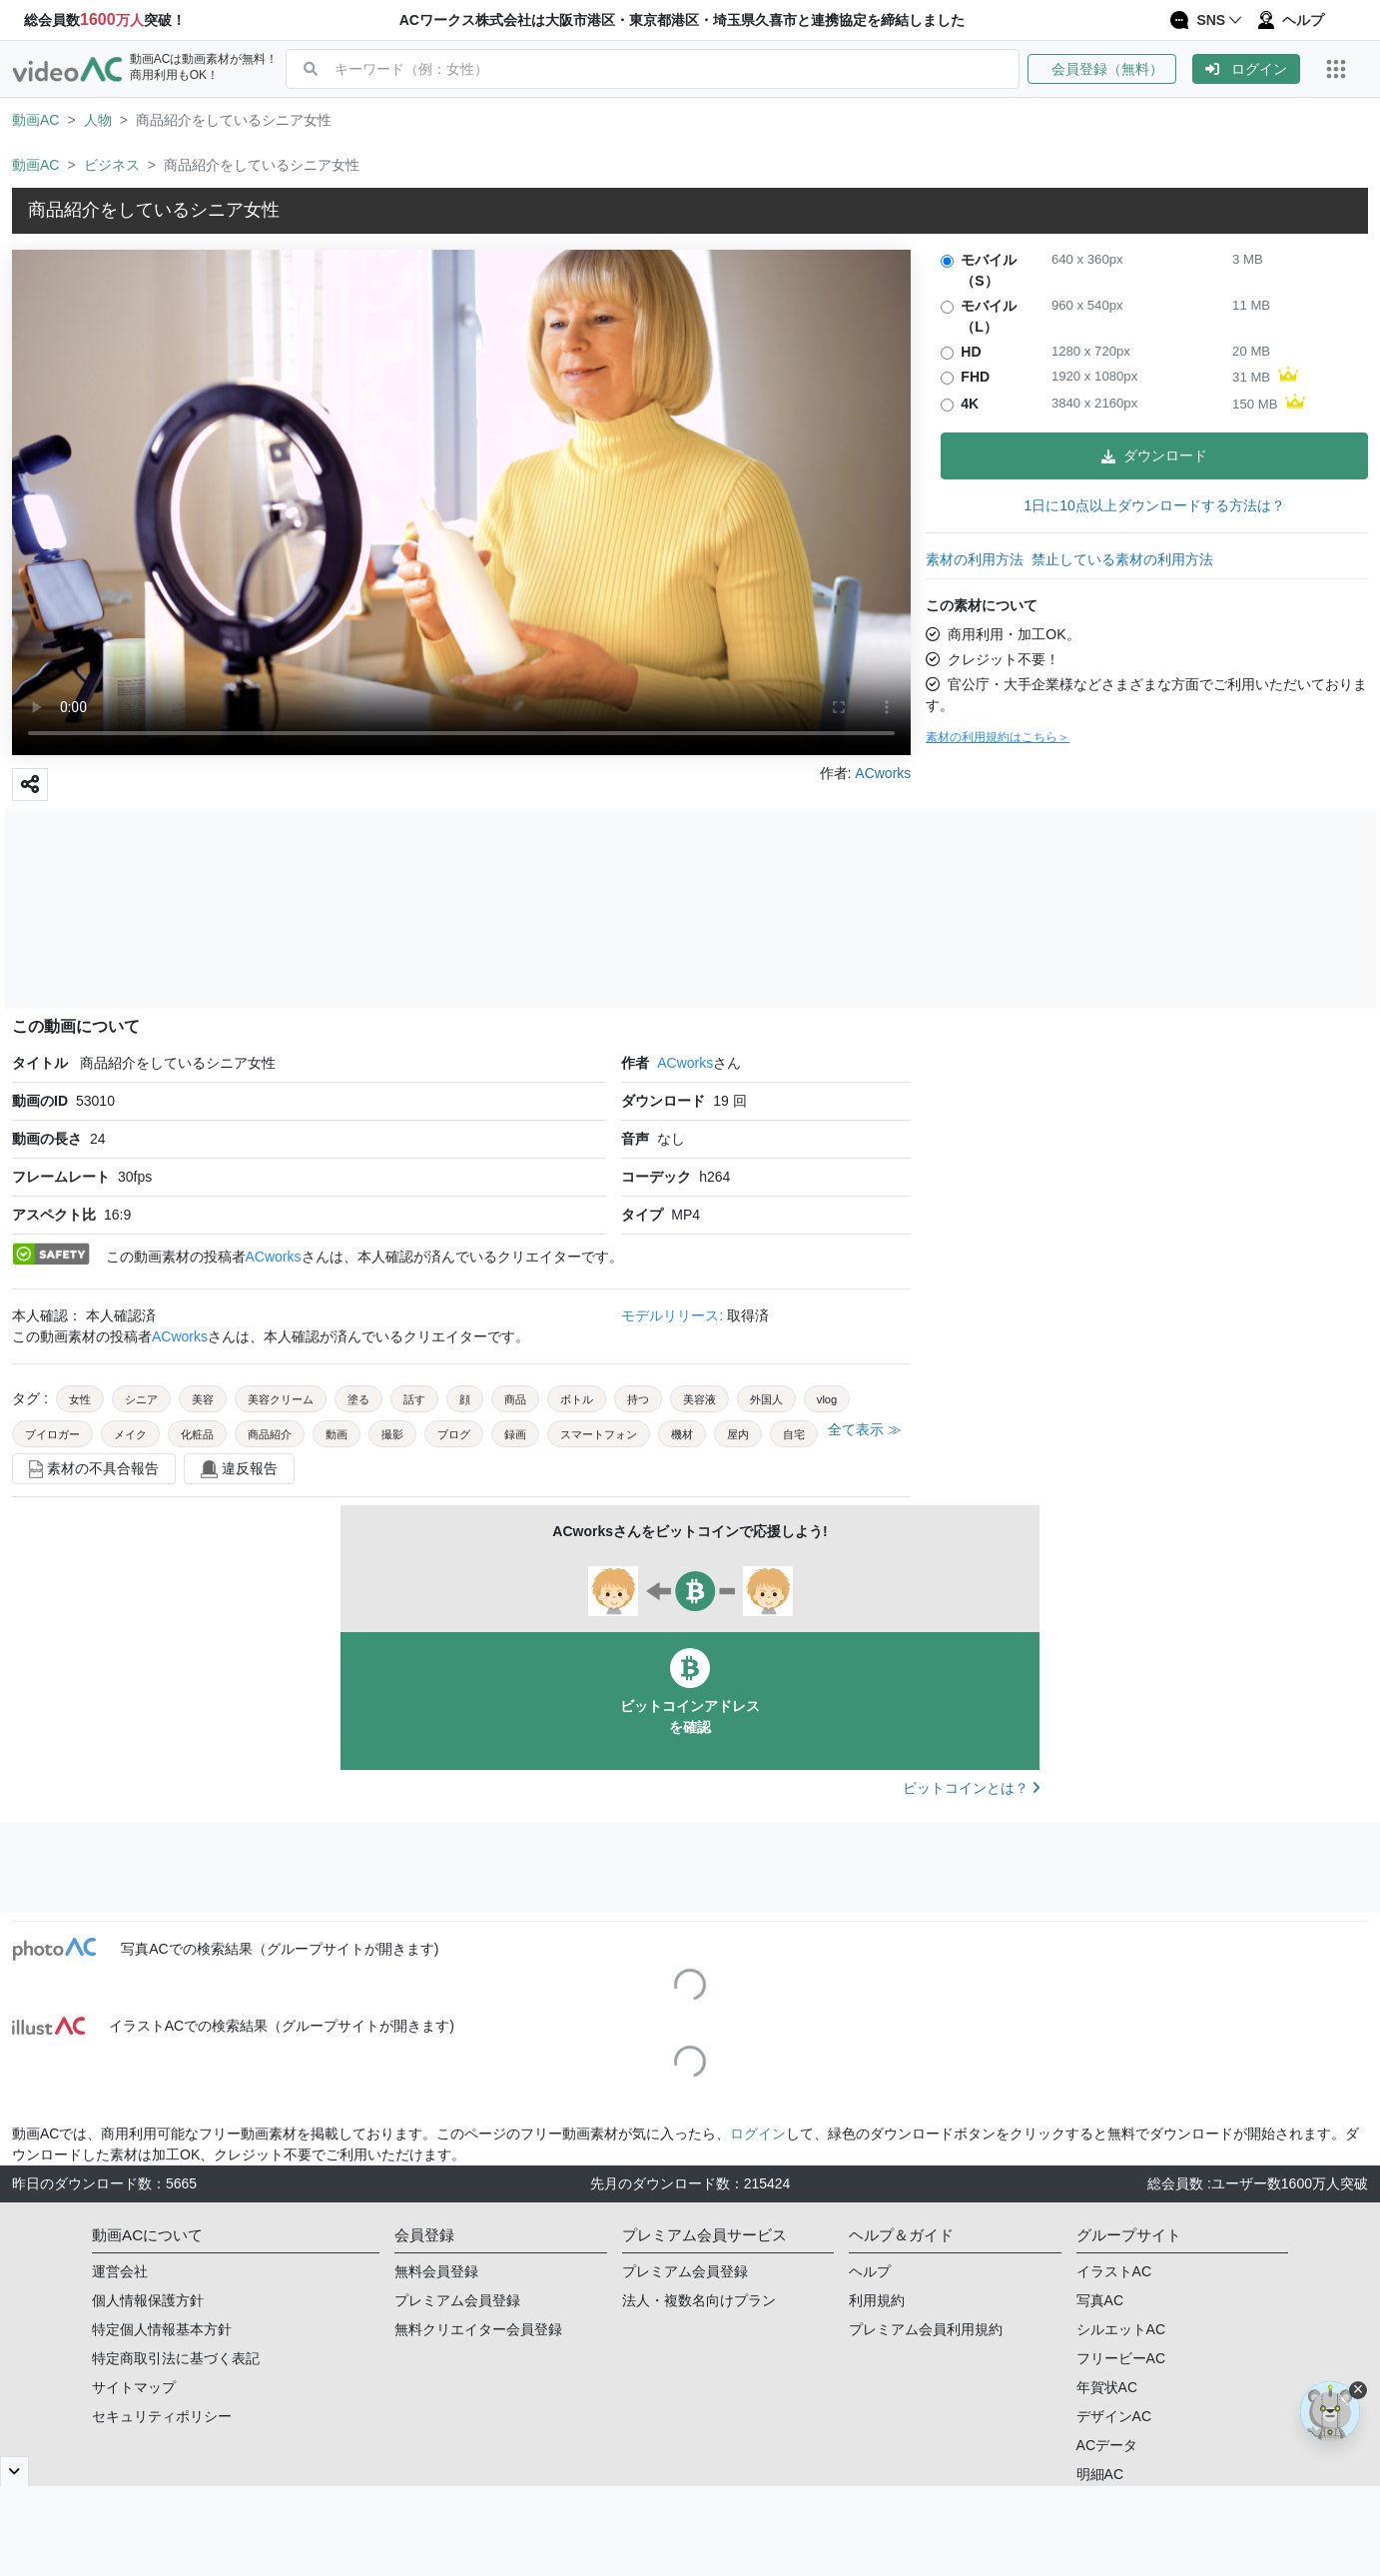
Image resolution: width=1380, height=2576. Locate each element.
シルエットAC (1120, 2329)
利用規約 (877, 2300)
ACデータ (1106, 2445)
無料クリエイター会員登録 (478, 2329)
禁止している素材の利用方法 (1122, 559)
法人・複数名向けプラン (699, 2300)
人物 (98, 120)
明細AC (1099, 2474)
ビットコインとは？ (971, 1788)
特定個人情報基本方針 (162, 2329)
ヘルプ (870, 2271)
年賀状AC (1106, 2387)
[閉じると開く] (14, 2471)
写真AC (1099, 2300)
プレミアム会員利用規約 (926, 2329)
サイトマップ (134, 2387)
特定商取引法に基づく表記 (176, 2358)
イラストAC (1113, 2271)
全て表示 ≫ (865, 1429)
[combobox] (677, 69)
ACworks (685, 1063)
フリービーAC (1120, 2358)
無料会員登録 (436, 2271)
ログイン (1246, 69)
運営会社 (120, 2271)
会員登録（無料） (1101, 69)
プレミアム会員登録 (457, 2300)
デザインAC (1113, 2416)
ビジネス (112, 165)
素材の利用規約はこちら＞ (997, 737)
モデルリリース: (674, 1315)
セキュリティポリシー (162, 2416)
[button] (1110, 69)
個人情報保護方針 (148, 2300)
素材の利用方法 (975, 559)
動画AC (35, 120)
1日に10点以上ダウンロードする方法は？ (1154, 505)
